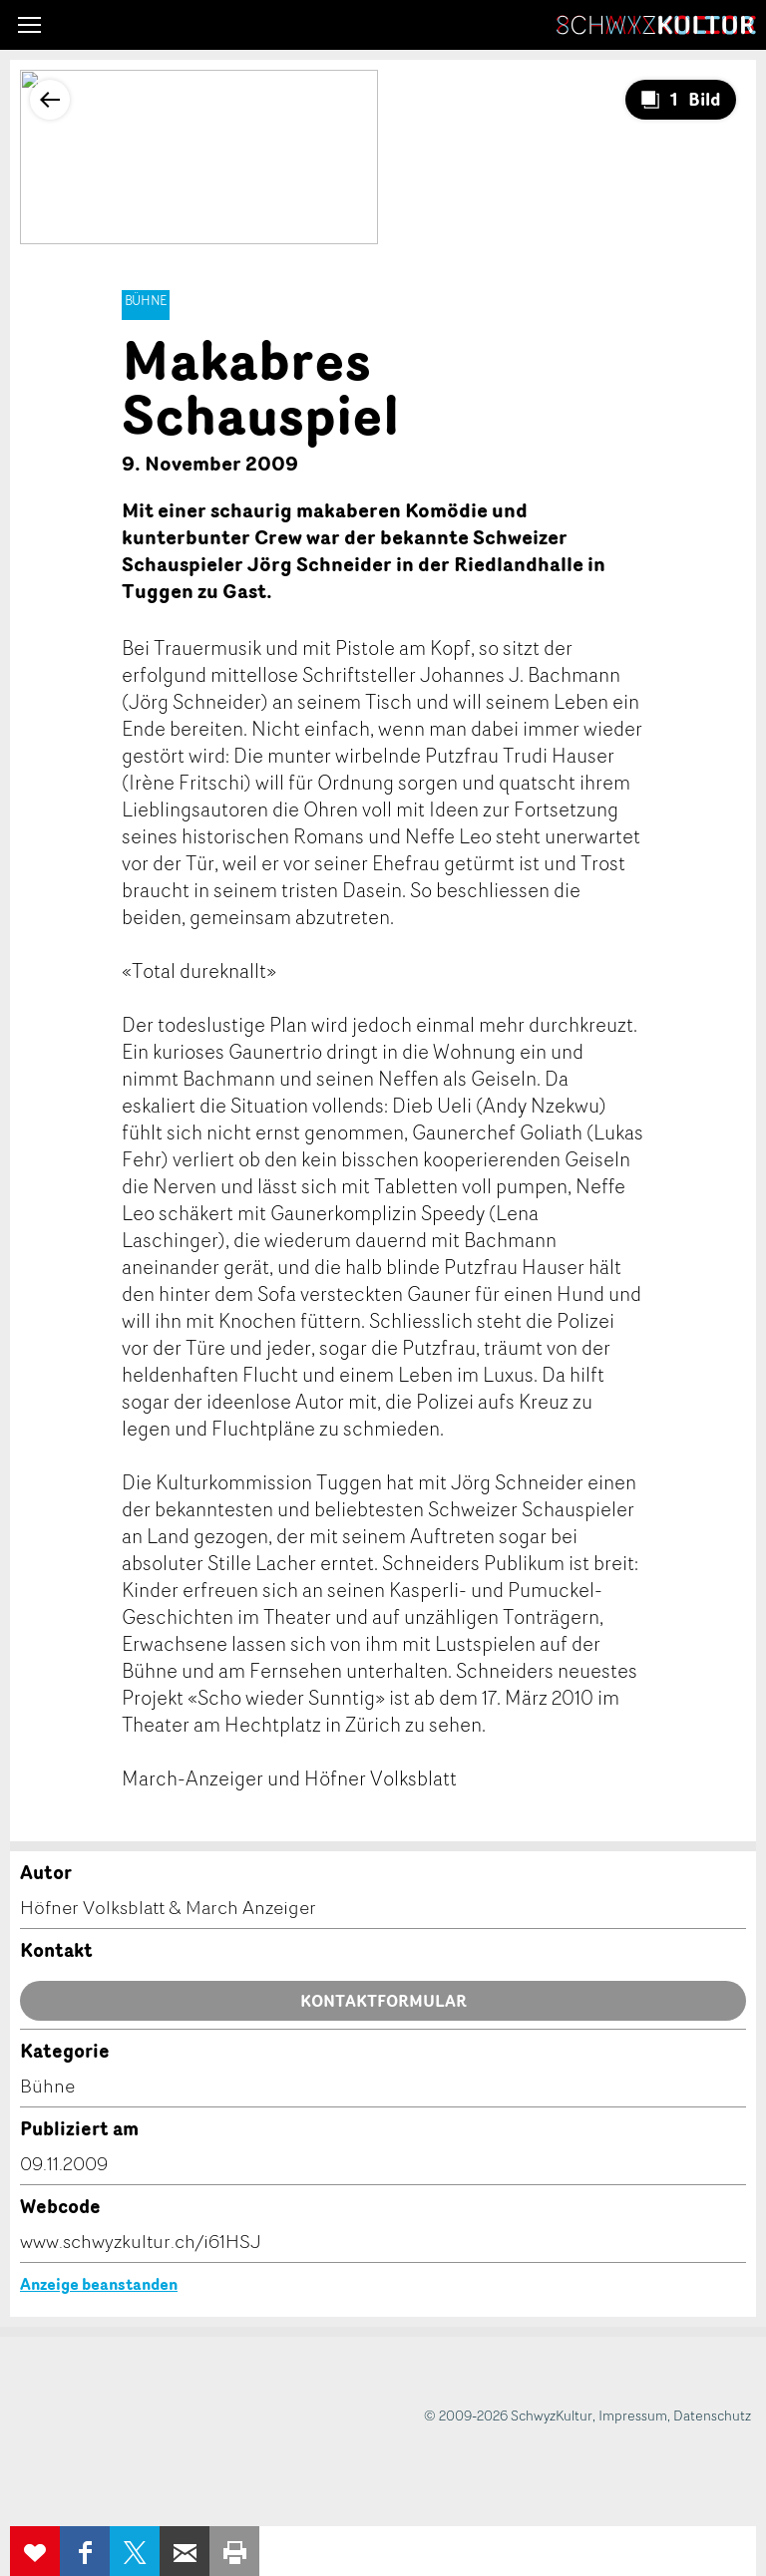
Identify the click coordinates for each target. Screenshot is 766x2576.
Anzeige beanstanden (99, 2284)
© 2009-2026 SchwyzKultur (508, 2415)
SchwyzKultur (656, 25)
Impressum (632, 2415)
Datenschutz (712, 2415)
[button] (29, 25)
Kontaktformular (383, 2001)
